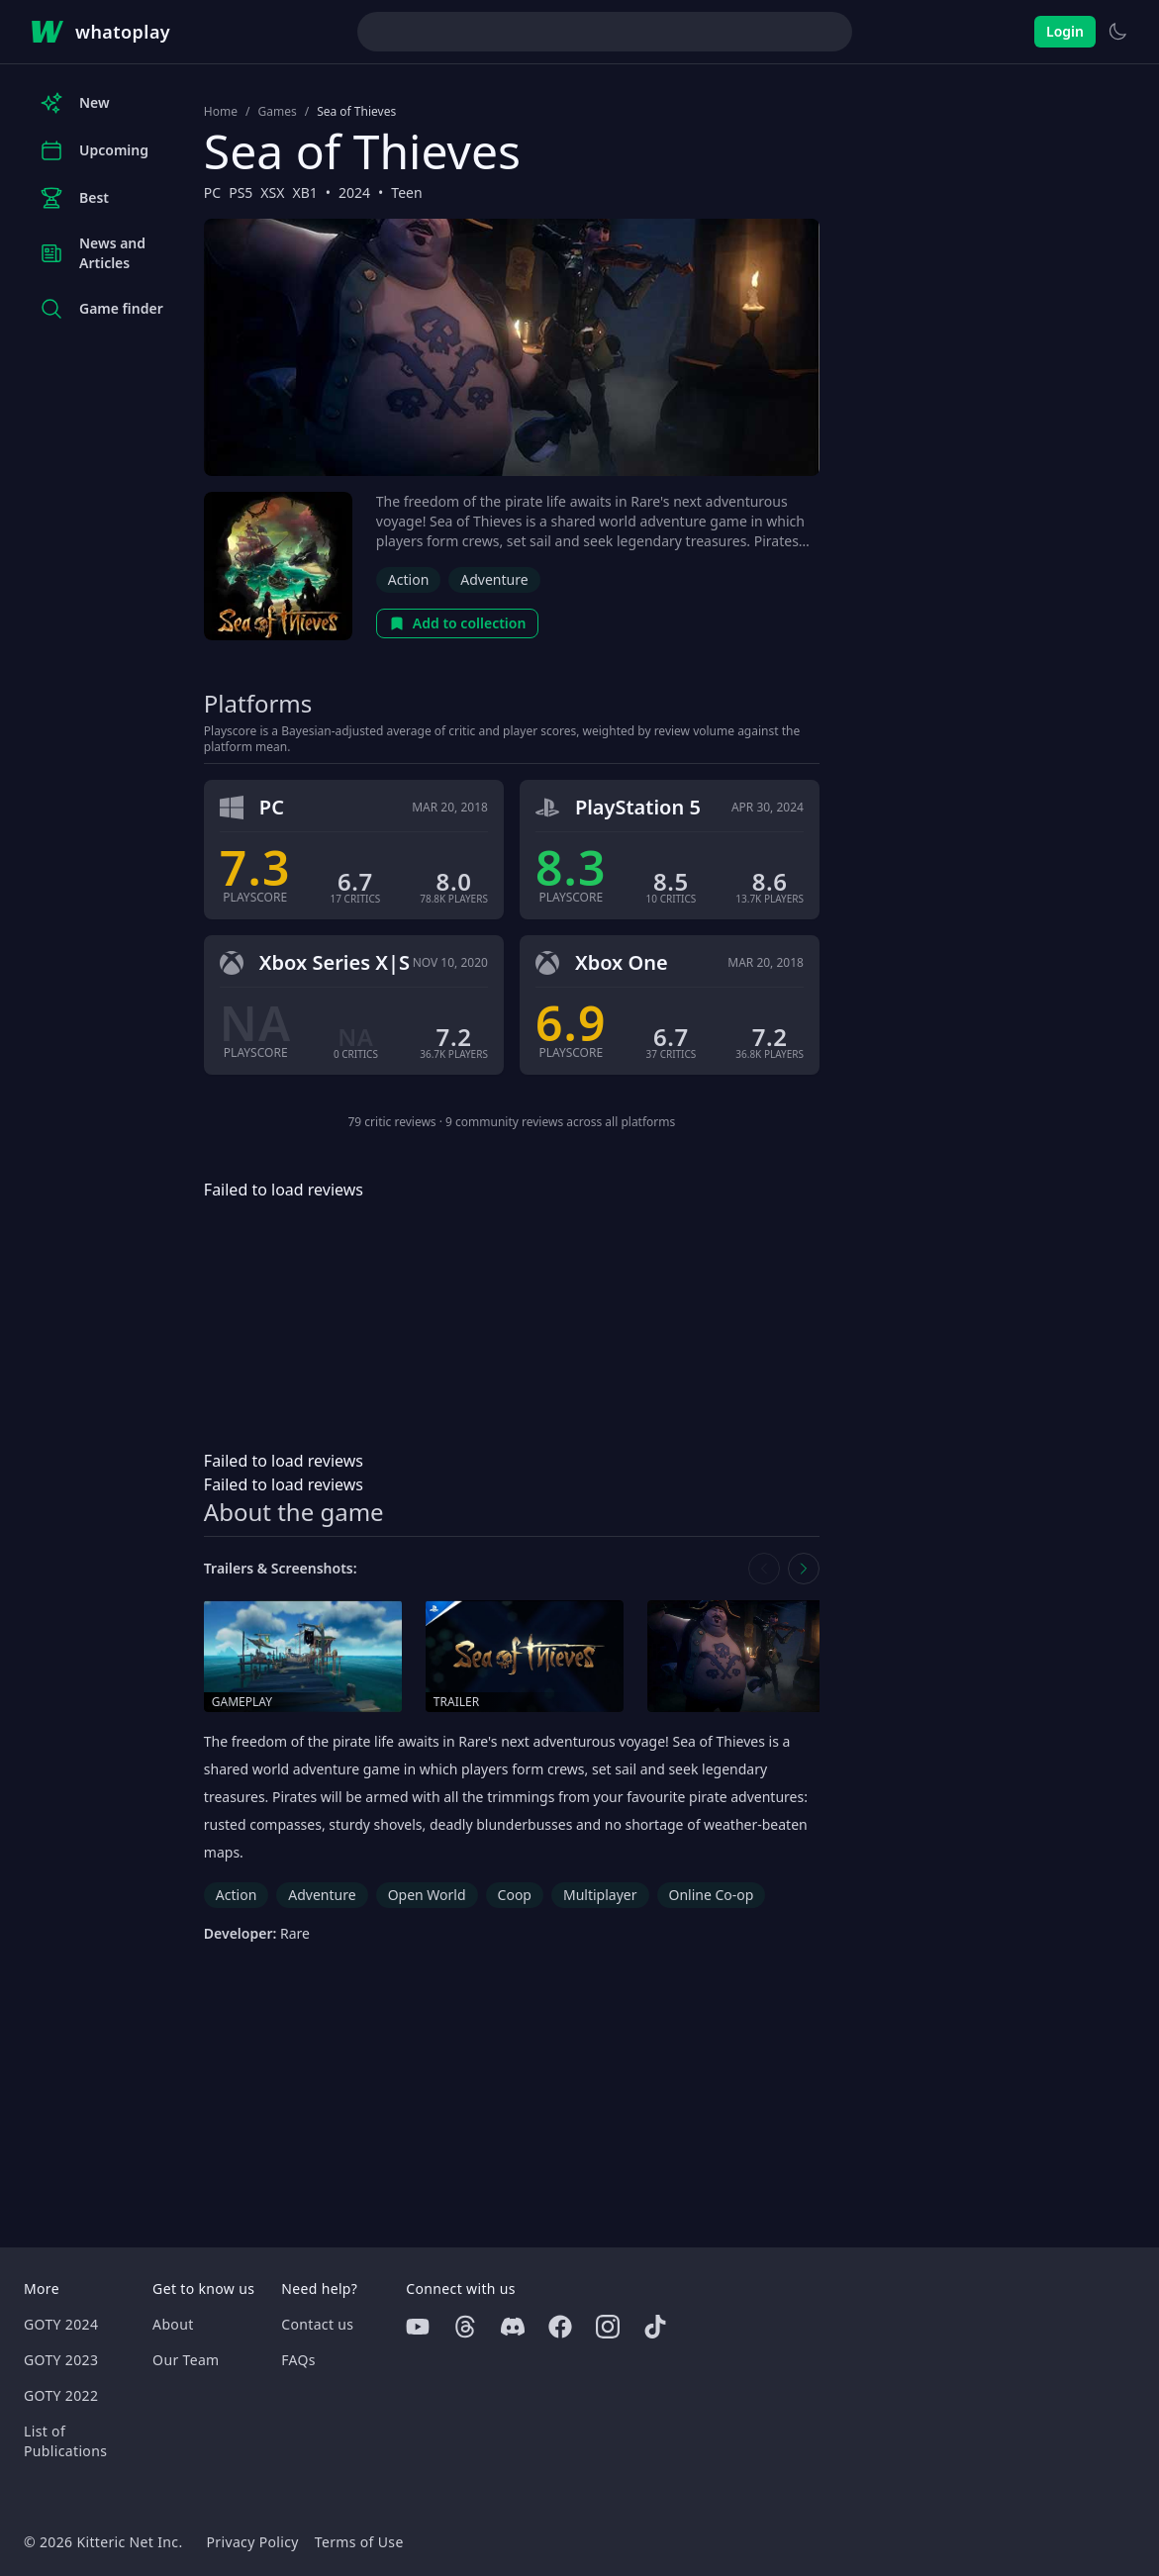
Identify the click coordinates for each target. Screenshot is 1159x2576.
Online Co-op (711, 1894)
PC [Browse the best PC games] (212, 192)
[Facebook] (560, 2326)
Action (408, 579)
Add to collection (458, 623)
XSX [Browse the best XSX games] (272, 192)
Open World (427, 1894)
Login (1065, 31)
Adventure (494, 579)
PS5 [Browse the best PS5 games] (240, 192)
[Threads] (465, 2326)
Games (276, 112)
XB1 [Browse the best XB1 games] (304, 192)
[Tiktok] (655, 2326)
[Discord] (513, 2326)
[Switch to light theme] (1117, 32)
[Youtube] (418, 2326)
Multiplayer (600, 1894)
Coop (514, 1894)
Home (221, 112)
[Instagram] (608, 2326)
